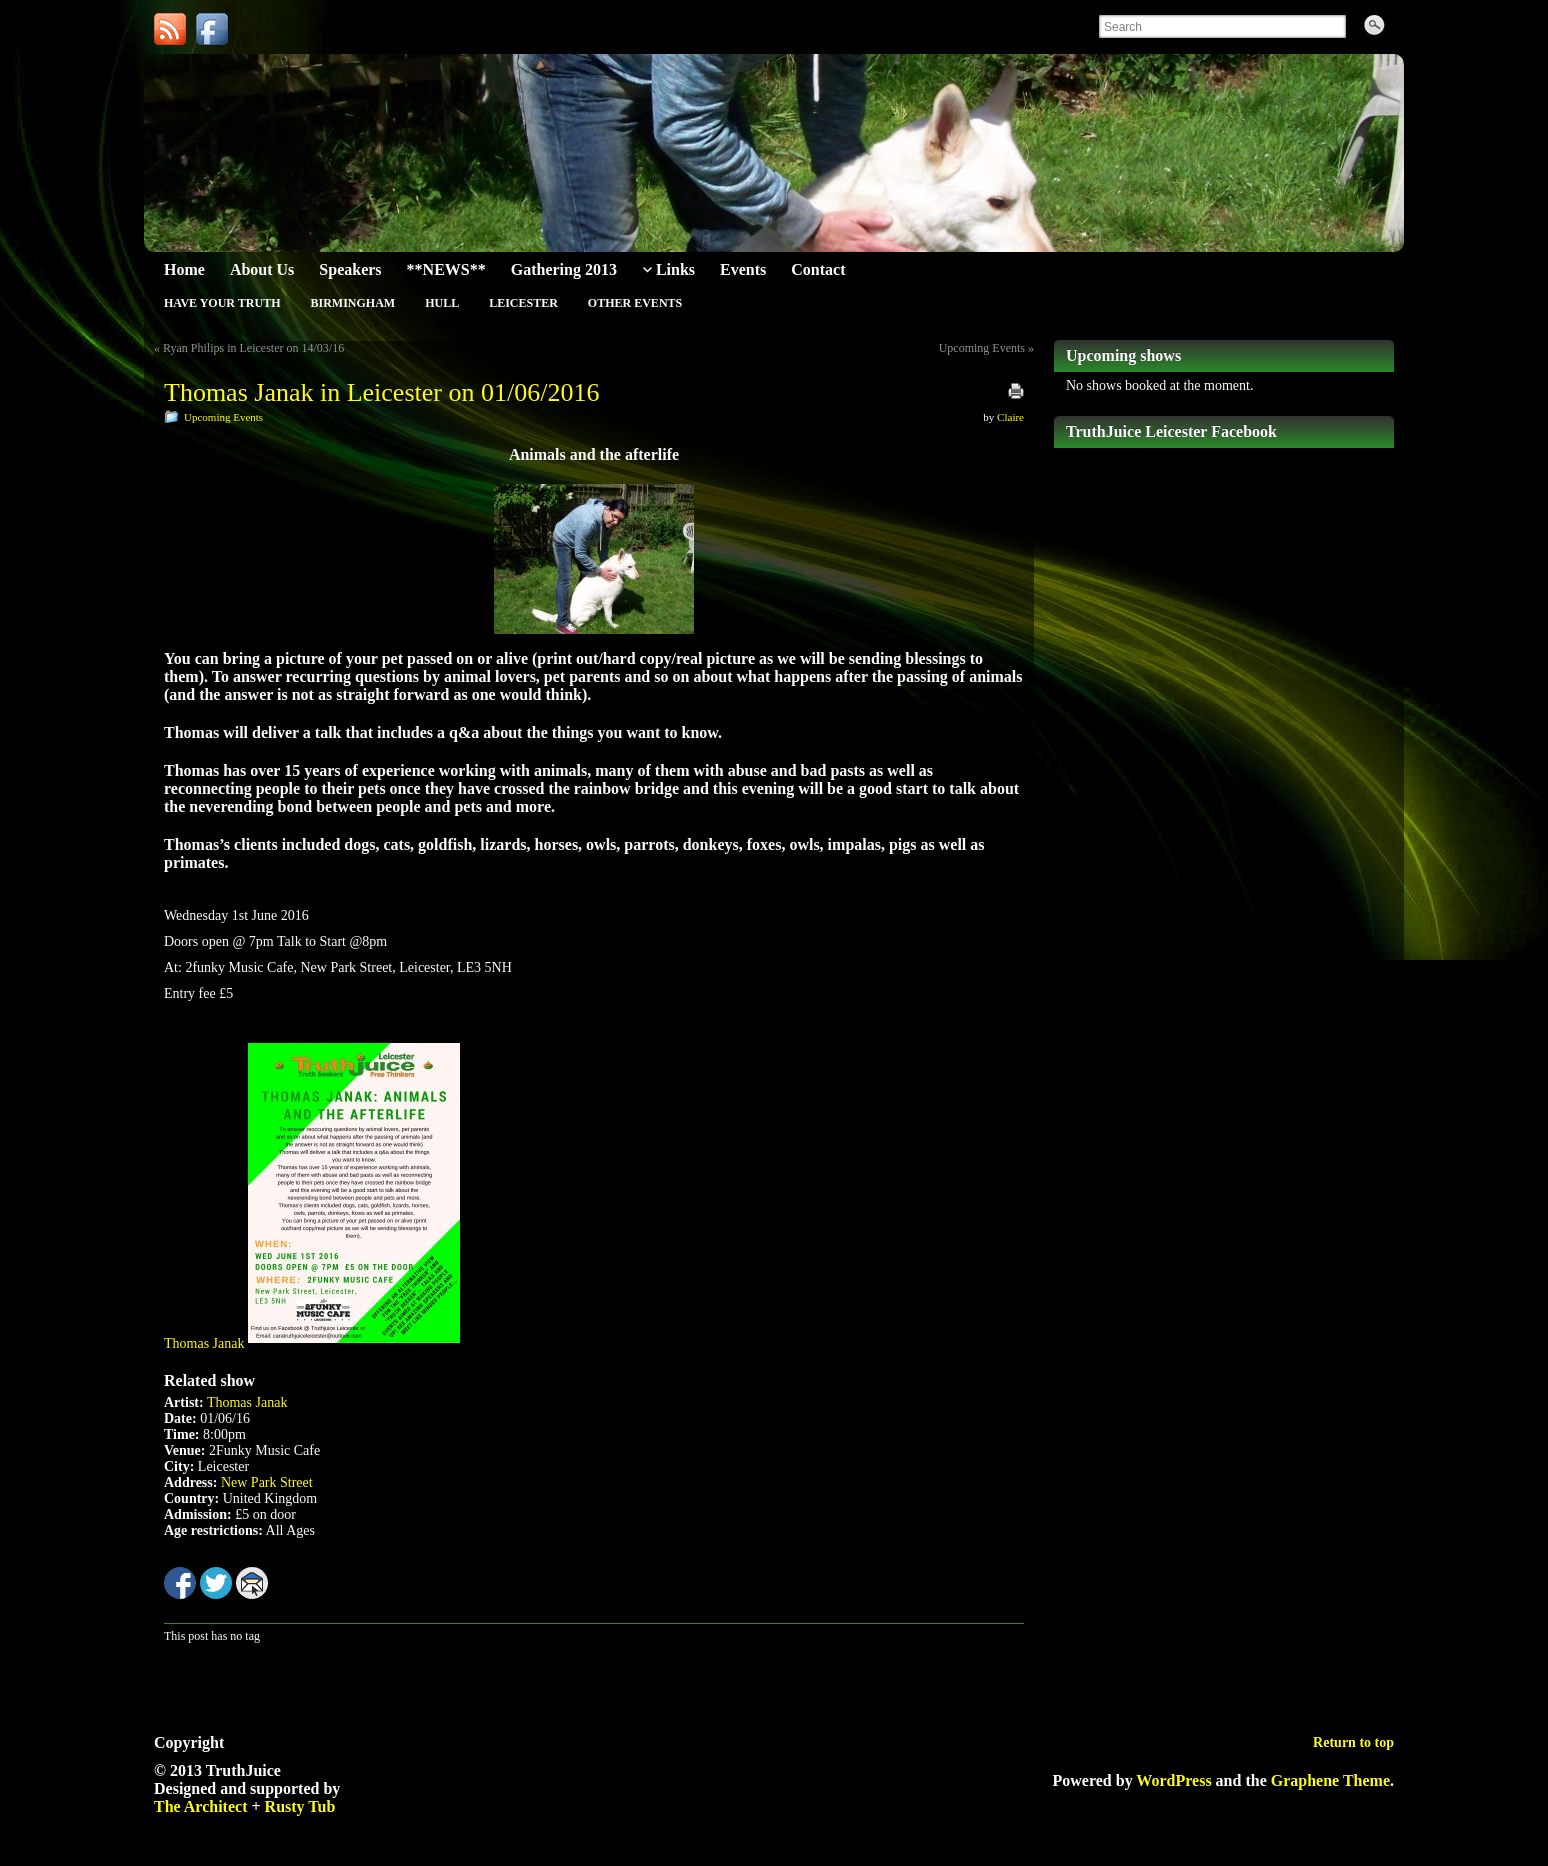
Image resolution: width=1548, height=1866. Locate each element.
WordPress (1173, 1780)
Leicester (523, 303)
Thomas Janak (204, 1343)
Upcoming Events (982, 348)
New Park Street (267, 1482)
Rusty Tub (300, 1806)
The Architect (200, 1806)
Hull (442, 303)
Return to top (1353, 1742)
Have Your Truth (222, 303)
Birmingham (352, 303)
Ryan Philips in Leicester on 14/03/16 (253, 348)
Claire (1010, 417)
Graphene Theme (1330, 1780)
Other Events (635, 303)
